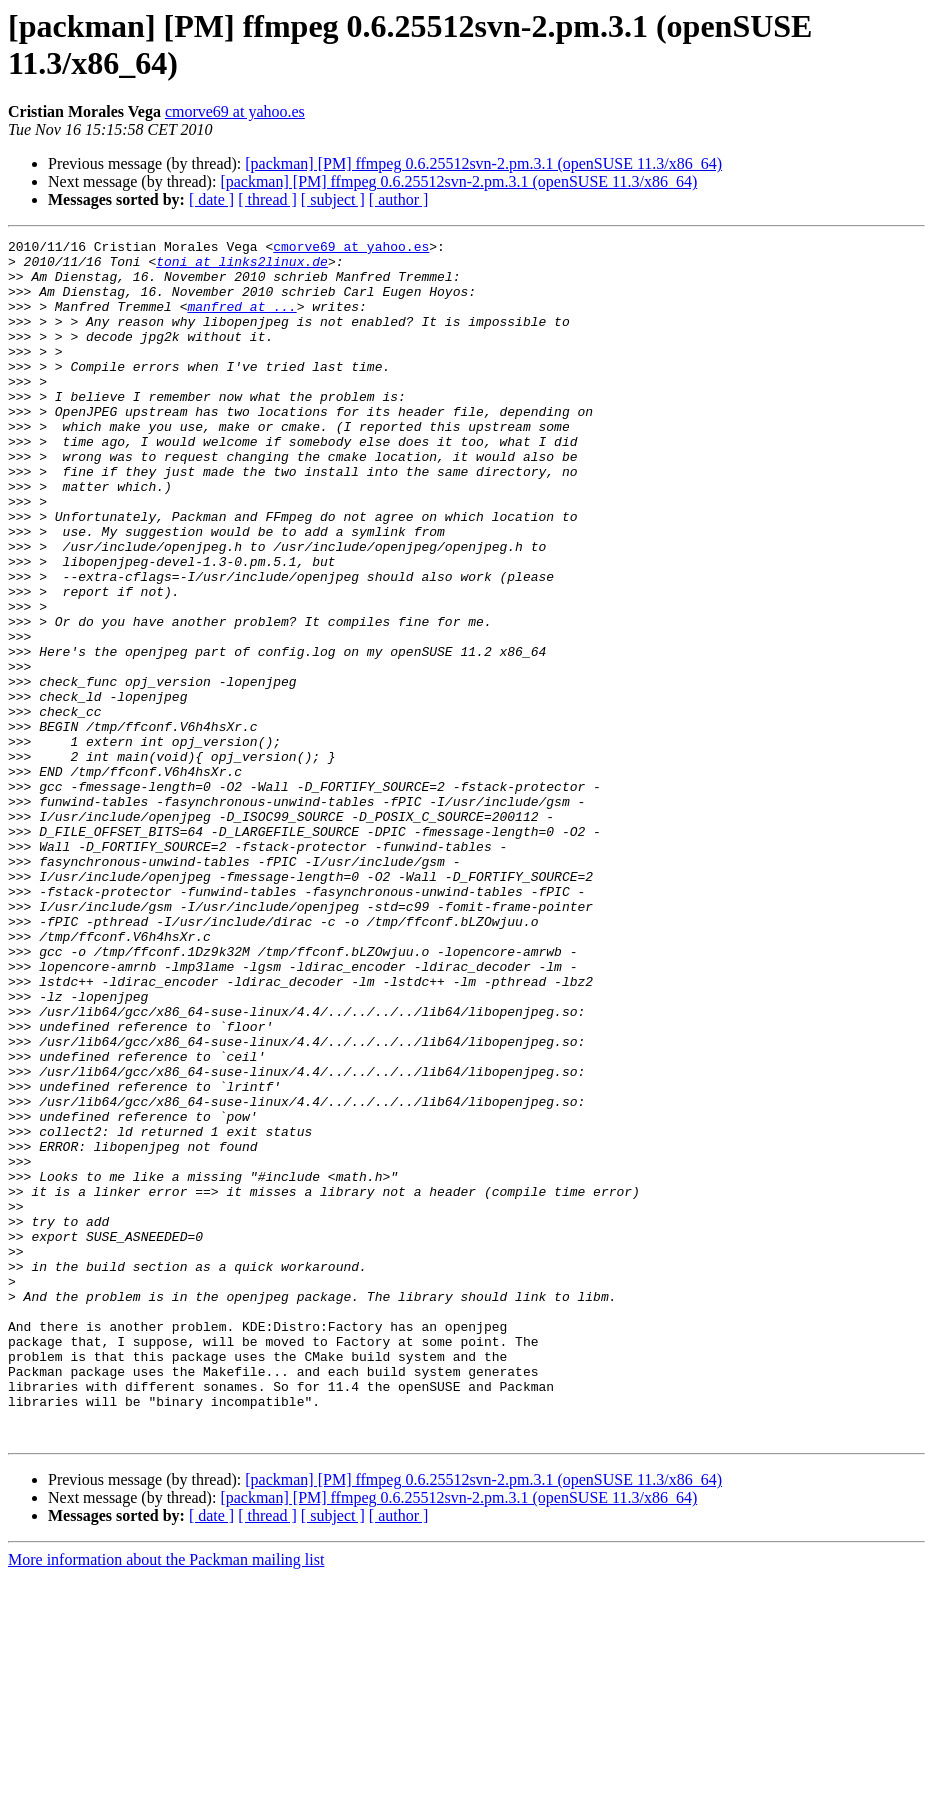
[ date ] (211, 199)
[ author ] (399, 199)
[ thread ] (267, 199)
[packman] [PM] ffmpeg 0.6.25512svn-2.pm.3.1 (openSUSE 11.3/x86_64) (483, 163)
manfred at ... (241, 321)
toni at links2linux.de (242, 267)
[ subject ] (333, 199)
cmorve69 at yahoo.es (235, 111)
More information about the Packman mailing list (166, 1799)
